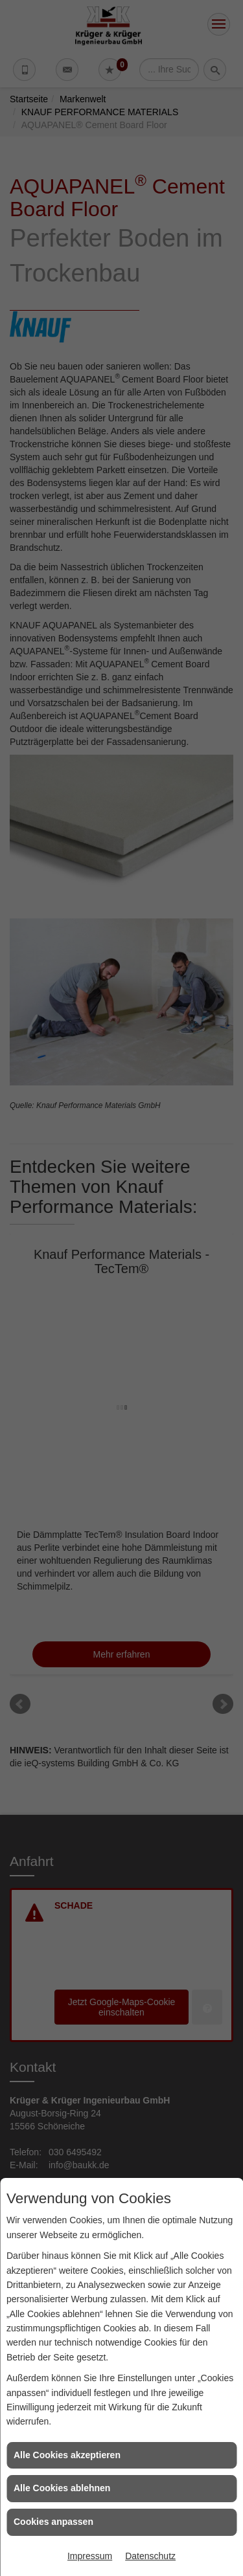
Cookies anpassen (53, 2521)
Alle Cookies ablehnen (62, 2488)
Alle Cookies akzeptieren (67, 2455)
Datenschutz (150, 2556)
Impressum (89, 2556)
